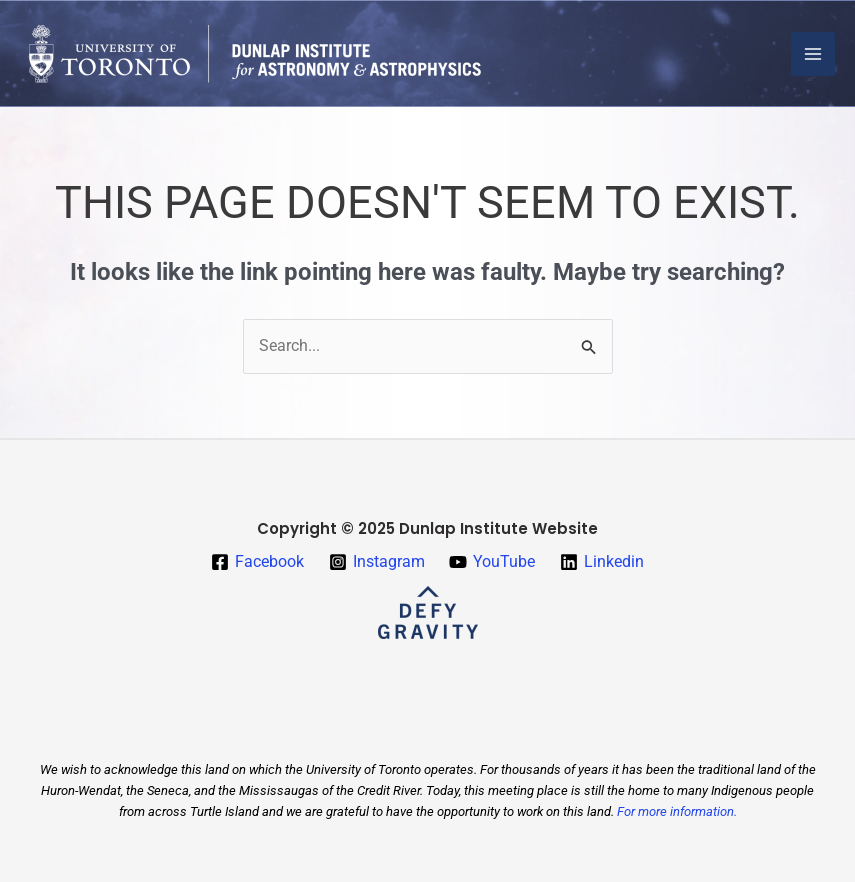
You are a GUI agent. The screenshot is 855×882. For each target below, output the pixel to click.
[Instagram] (376, 562)
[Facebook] (257, 562)
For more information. (677, 811)
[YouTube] (492, 562)
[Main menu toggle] (813, 54)
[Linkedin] (602, 562)
